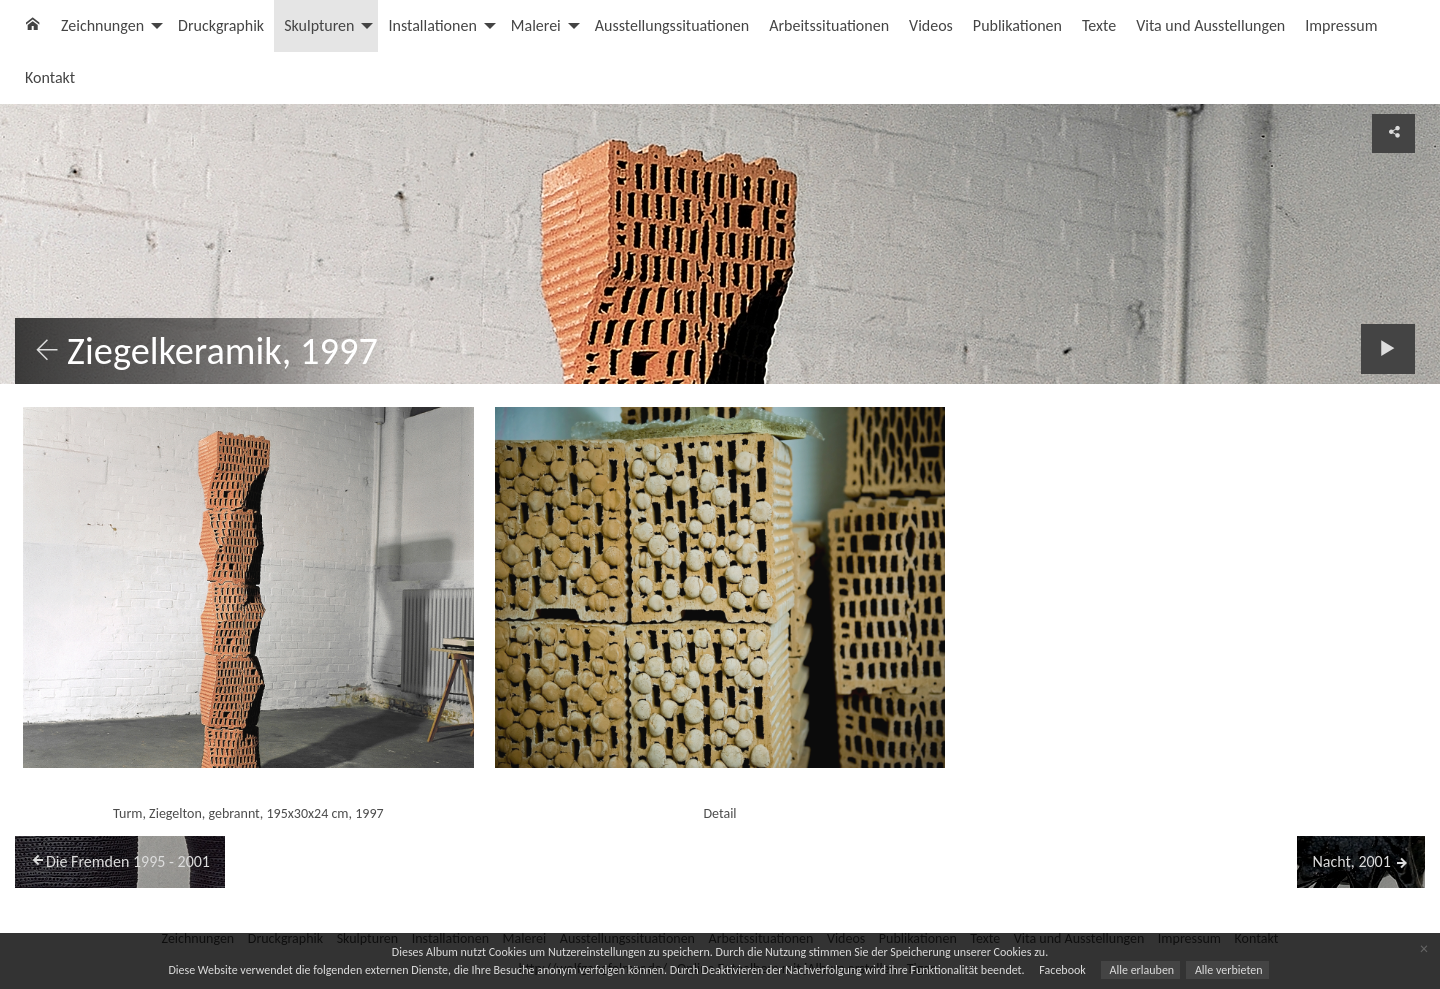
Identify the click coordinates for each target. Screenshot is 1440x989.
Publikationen (1017, 25)
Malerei (536, 25)
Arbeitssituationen (829, 25)
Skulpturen (319, 25)
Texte (1099, 25)
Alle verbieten (1227, 970)
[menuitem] (33, 26)
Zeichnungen (102, 25)
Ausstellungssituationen (672, 25)
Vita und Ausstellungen (1210, 25)
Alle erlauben (1140, 970)
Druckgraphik (221, 25)
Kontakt (50, 77)
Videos (931, 25)
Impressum (1341, 25)
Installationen (432, 25)
